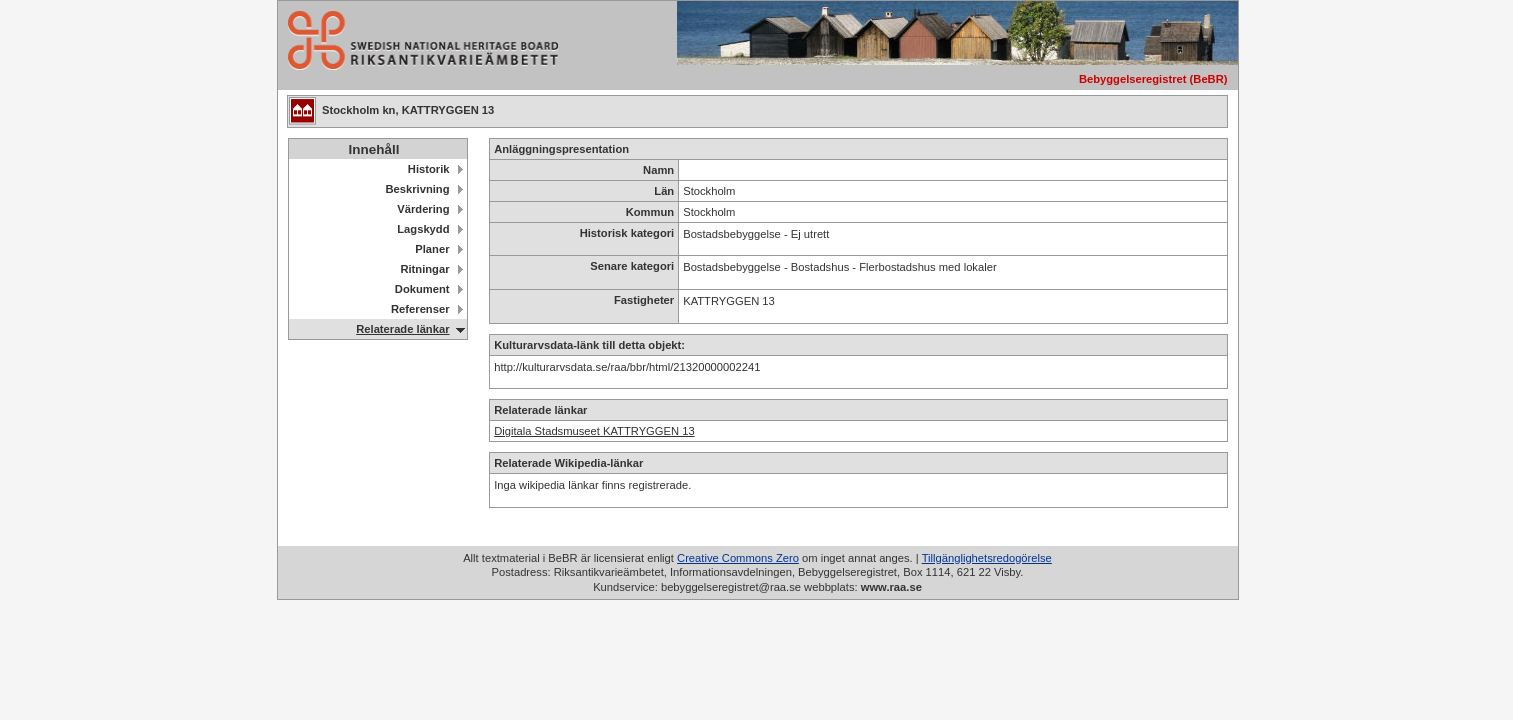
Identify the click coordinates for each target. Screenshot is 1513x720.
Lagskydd (423, 229)
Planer (432, 249)
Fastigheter (644, 300)
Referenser (420, 309)
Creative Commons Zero (738, 558)
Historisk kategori (627, 233)
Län (664, 191)
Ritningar (424, 269)
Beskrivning (417, 189)
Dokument (422, 289)
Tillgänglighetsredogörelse (987, 558)
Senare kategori (632, 266)
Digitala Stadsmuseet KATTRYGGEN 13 (594, 431)
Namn (658, 170)
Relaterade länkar (402, 329)
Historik (429, 169)
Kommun (650, 212)
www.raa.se (891, 587)
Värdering (423, 209)
